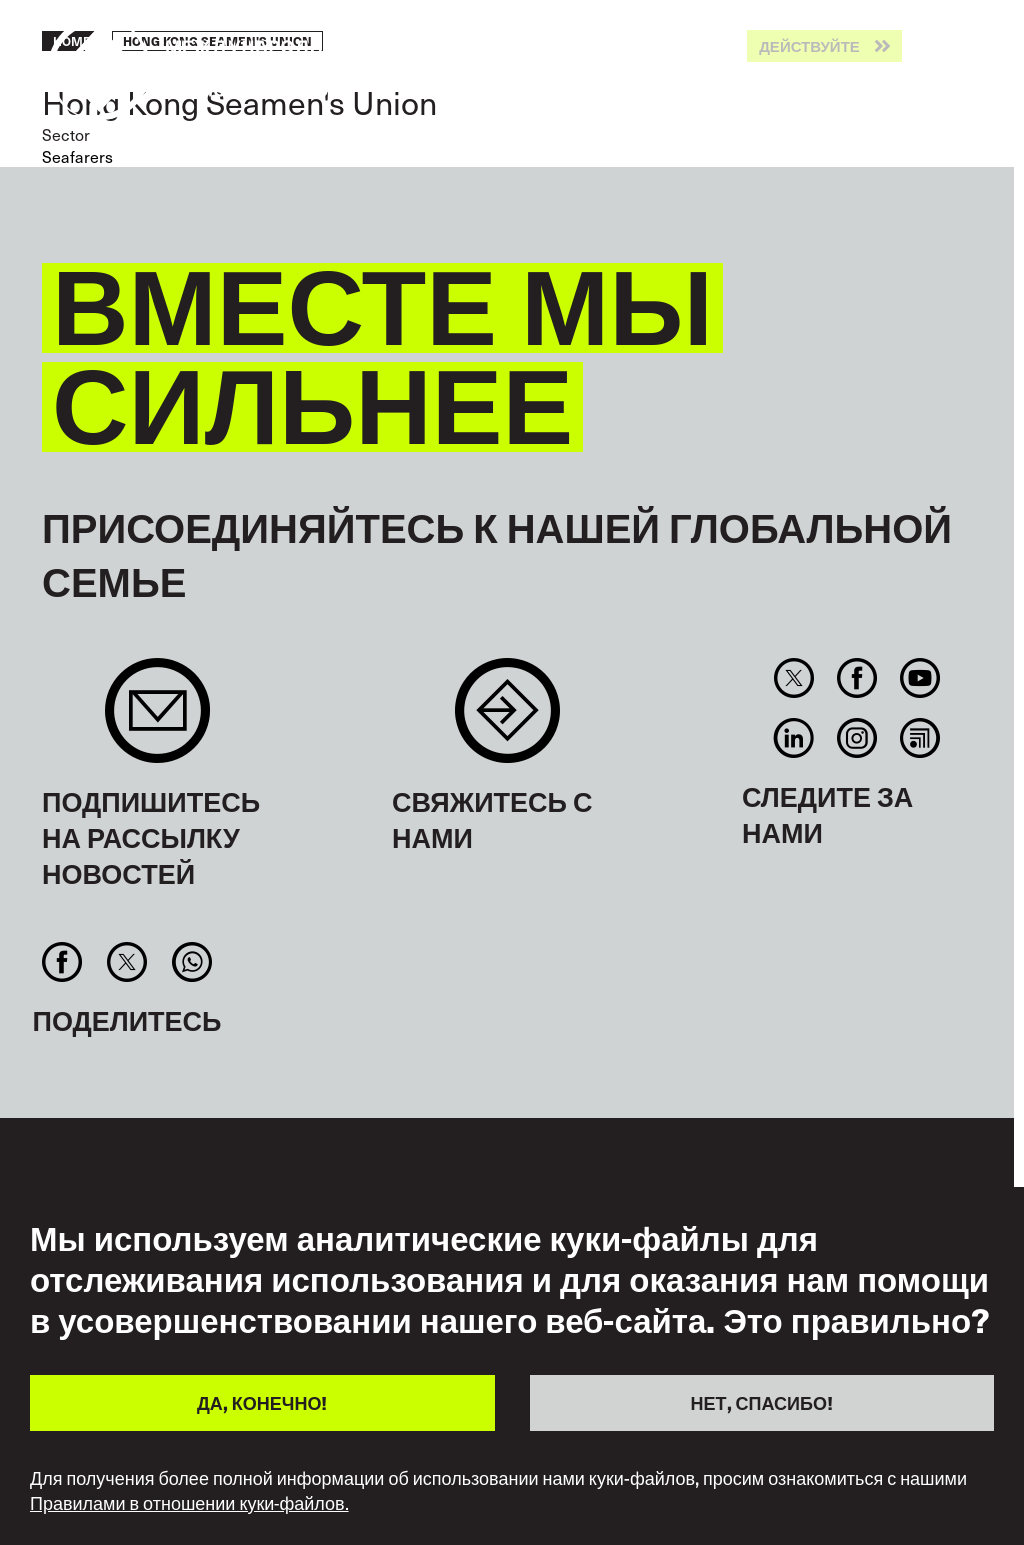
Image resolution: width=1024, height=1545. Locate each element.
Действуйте (809, 46)
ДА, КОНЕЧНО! (262, 1402)
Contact (507, 720)
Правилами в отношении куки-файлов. (189, 1503)
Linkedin (793, 738)
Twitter (793, 678)
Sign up (157, 720)
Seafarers (77, 156)
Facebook (856, 678)
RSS (920, 738)
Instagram (856, 738)
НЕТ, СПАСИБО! (762, 1402)
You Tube (920, 678)
